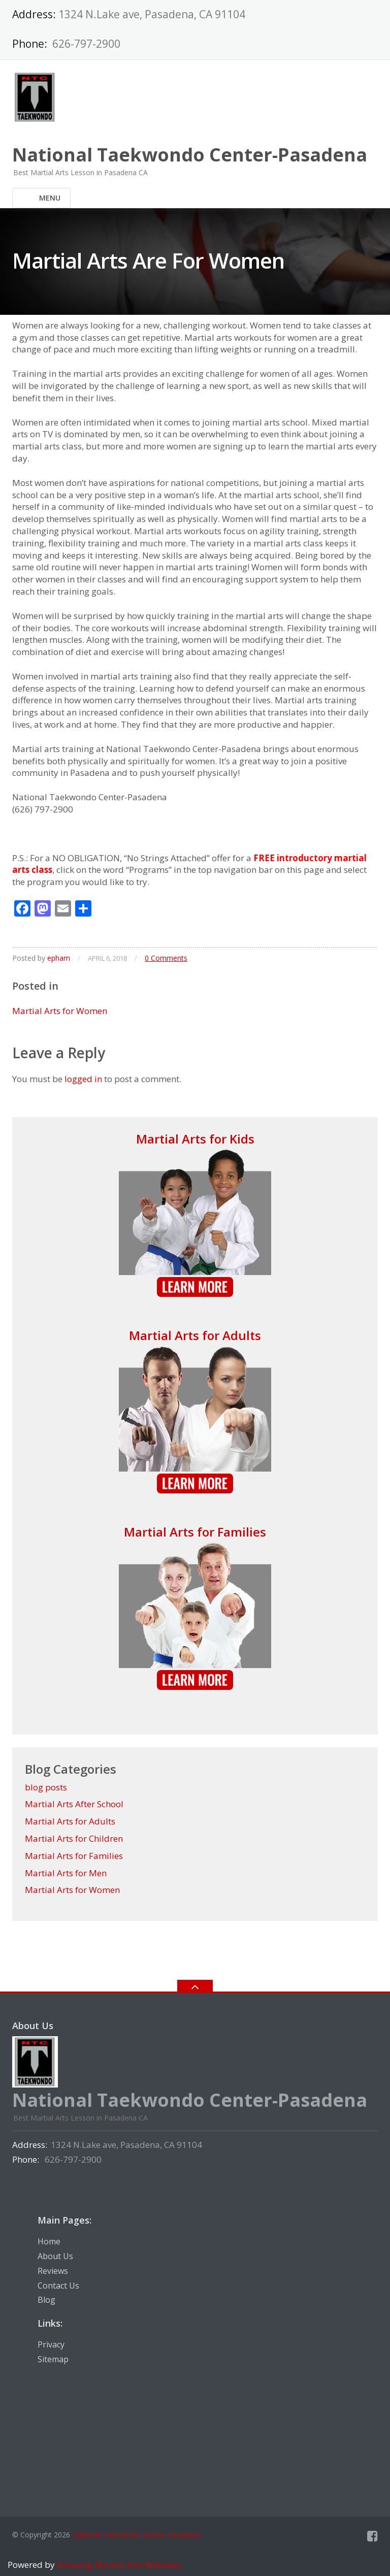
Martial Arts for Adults (195, 1335)
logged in (83, 1079)
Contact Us (58, 2285)
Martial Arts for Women (59, 1011)
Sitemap (53, 2359)
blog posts (46, 1787)
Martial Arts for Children (74, 1838)
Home (49, 2241)
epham (58, 958)
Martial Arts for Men (66, 1873)
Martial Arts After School (74, 1804)
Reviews (53, 2270)
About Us (55, 2256)
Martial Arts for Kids (195, 1138)
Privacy (51, 2344)
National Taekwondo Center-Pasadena (136, 2534)
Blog (46, 2299)
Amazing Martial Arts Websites (118, 2564)
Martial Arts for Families (195, 1531)
